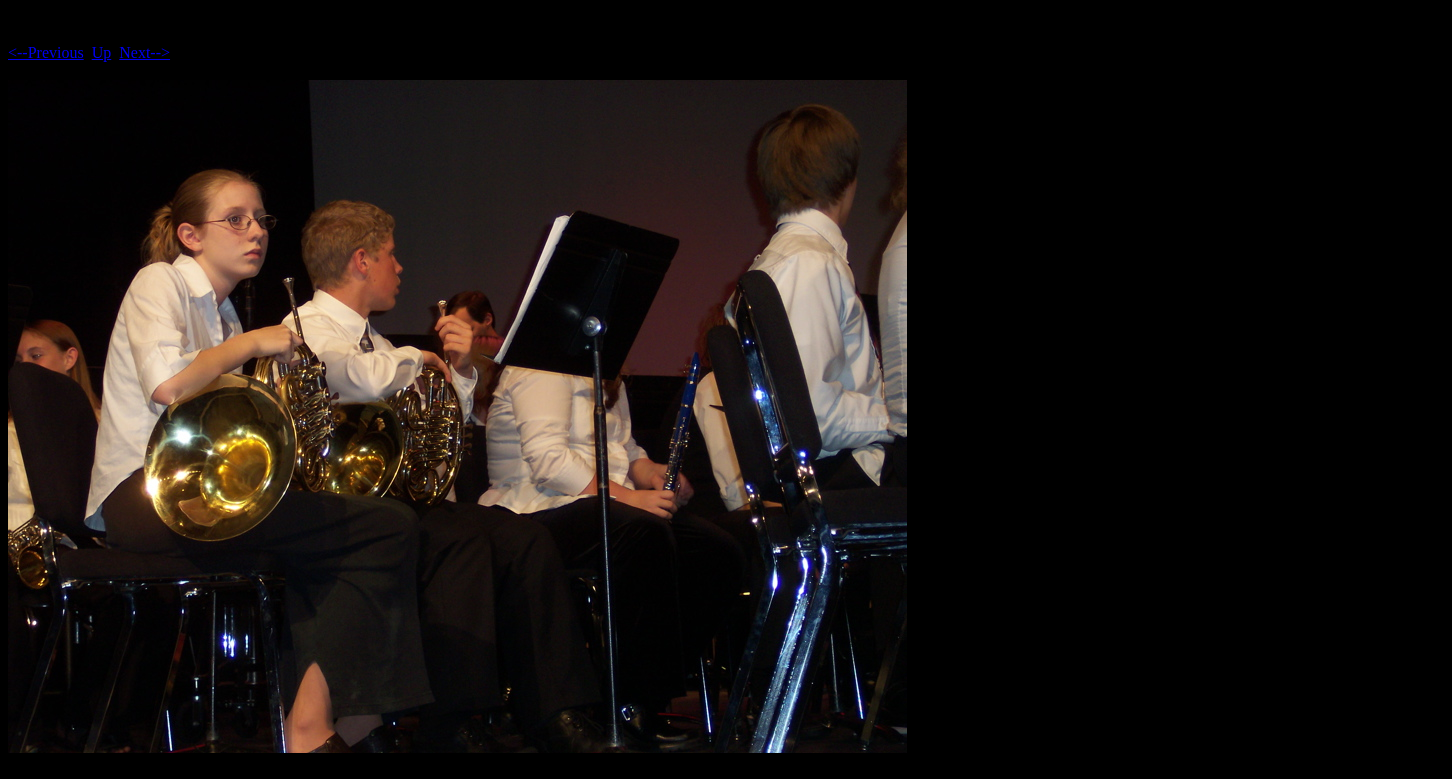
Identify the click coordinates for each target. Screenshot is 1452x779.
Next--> (144, 52)
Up (102, 52)
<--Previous (46, 52)
